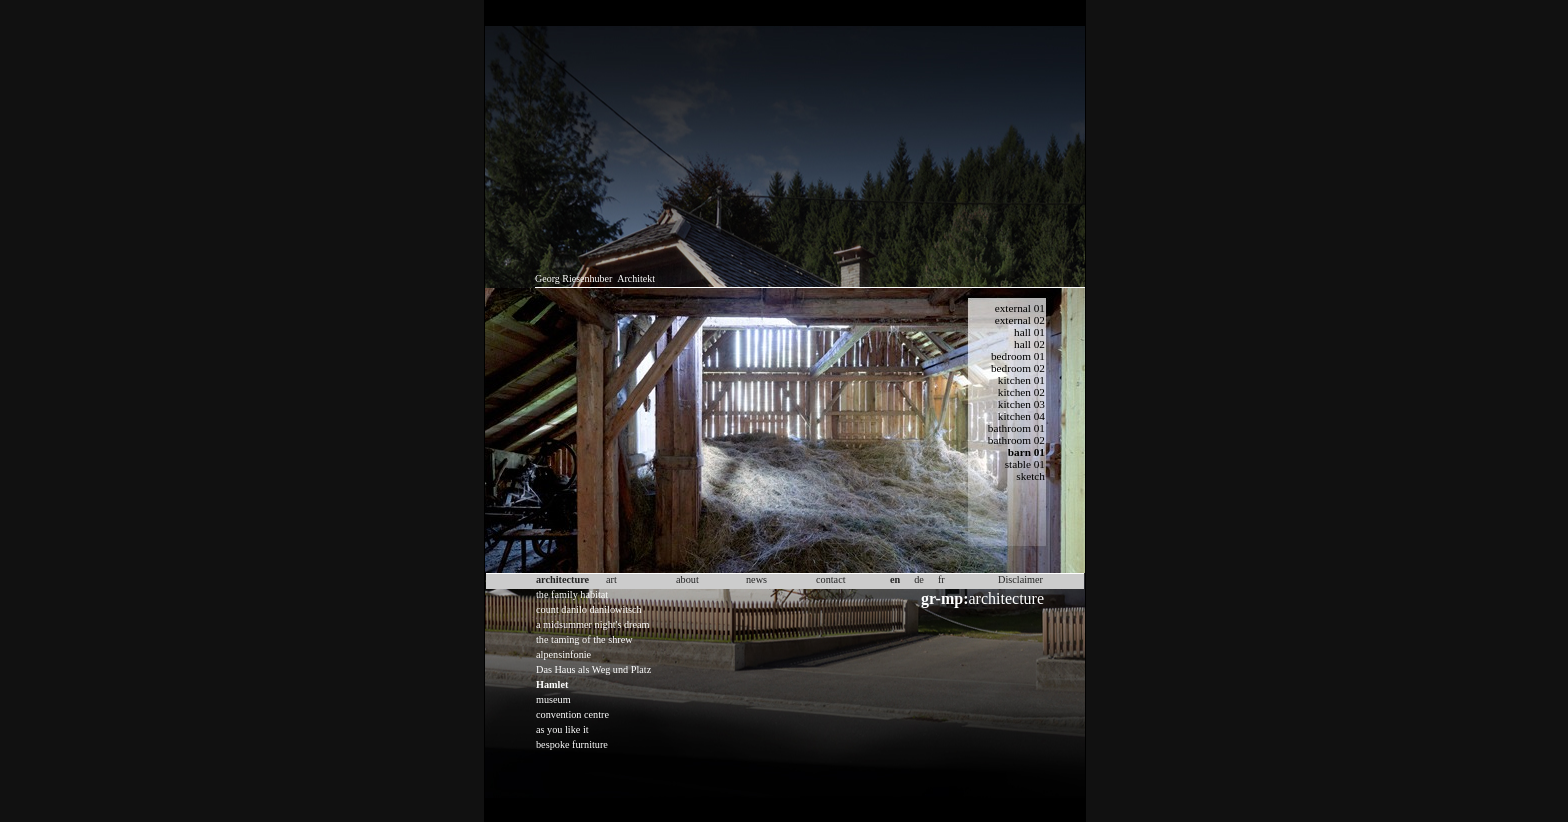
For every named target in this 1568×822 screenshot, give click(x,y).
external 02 (1020, 320)
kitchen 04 (1021, 416)
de (919, 579)
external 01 (1020, 308)
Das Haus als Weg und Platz (593, 669)
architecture (982, 598)
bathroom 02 (1016, 440)
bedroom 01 (1018, 356)
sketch (1030, 476)
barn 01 (1026, 452)
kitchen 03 (1021, 404)
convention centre (572, 714)
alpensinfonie (563, 654)
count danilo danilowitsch (589, 609)
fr (941, 579)
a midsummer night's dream (593, 624)
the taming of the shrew (584, 639)
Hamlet (552, 684)
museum (553, 699)
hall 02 (1029, 344)
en (895, 579)
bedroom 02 (1018, 368)
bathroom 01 (1016, 428)
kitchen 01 (1021, 380)
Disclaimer (1020, 579)
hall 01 (1029, 332)
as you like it (562, 729)
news (756, 579)
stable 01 (1025, 464)
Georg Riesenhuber (573, 278)
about (687, 579)
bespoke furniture (572, 744)
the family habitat (572, 594)
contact (831, 579)
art (611, 579)
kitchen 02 (1021, 392)
